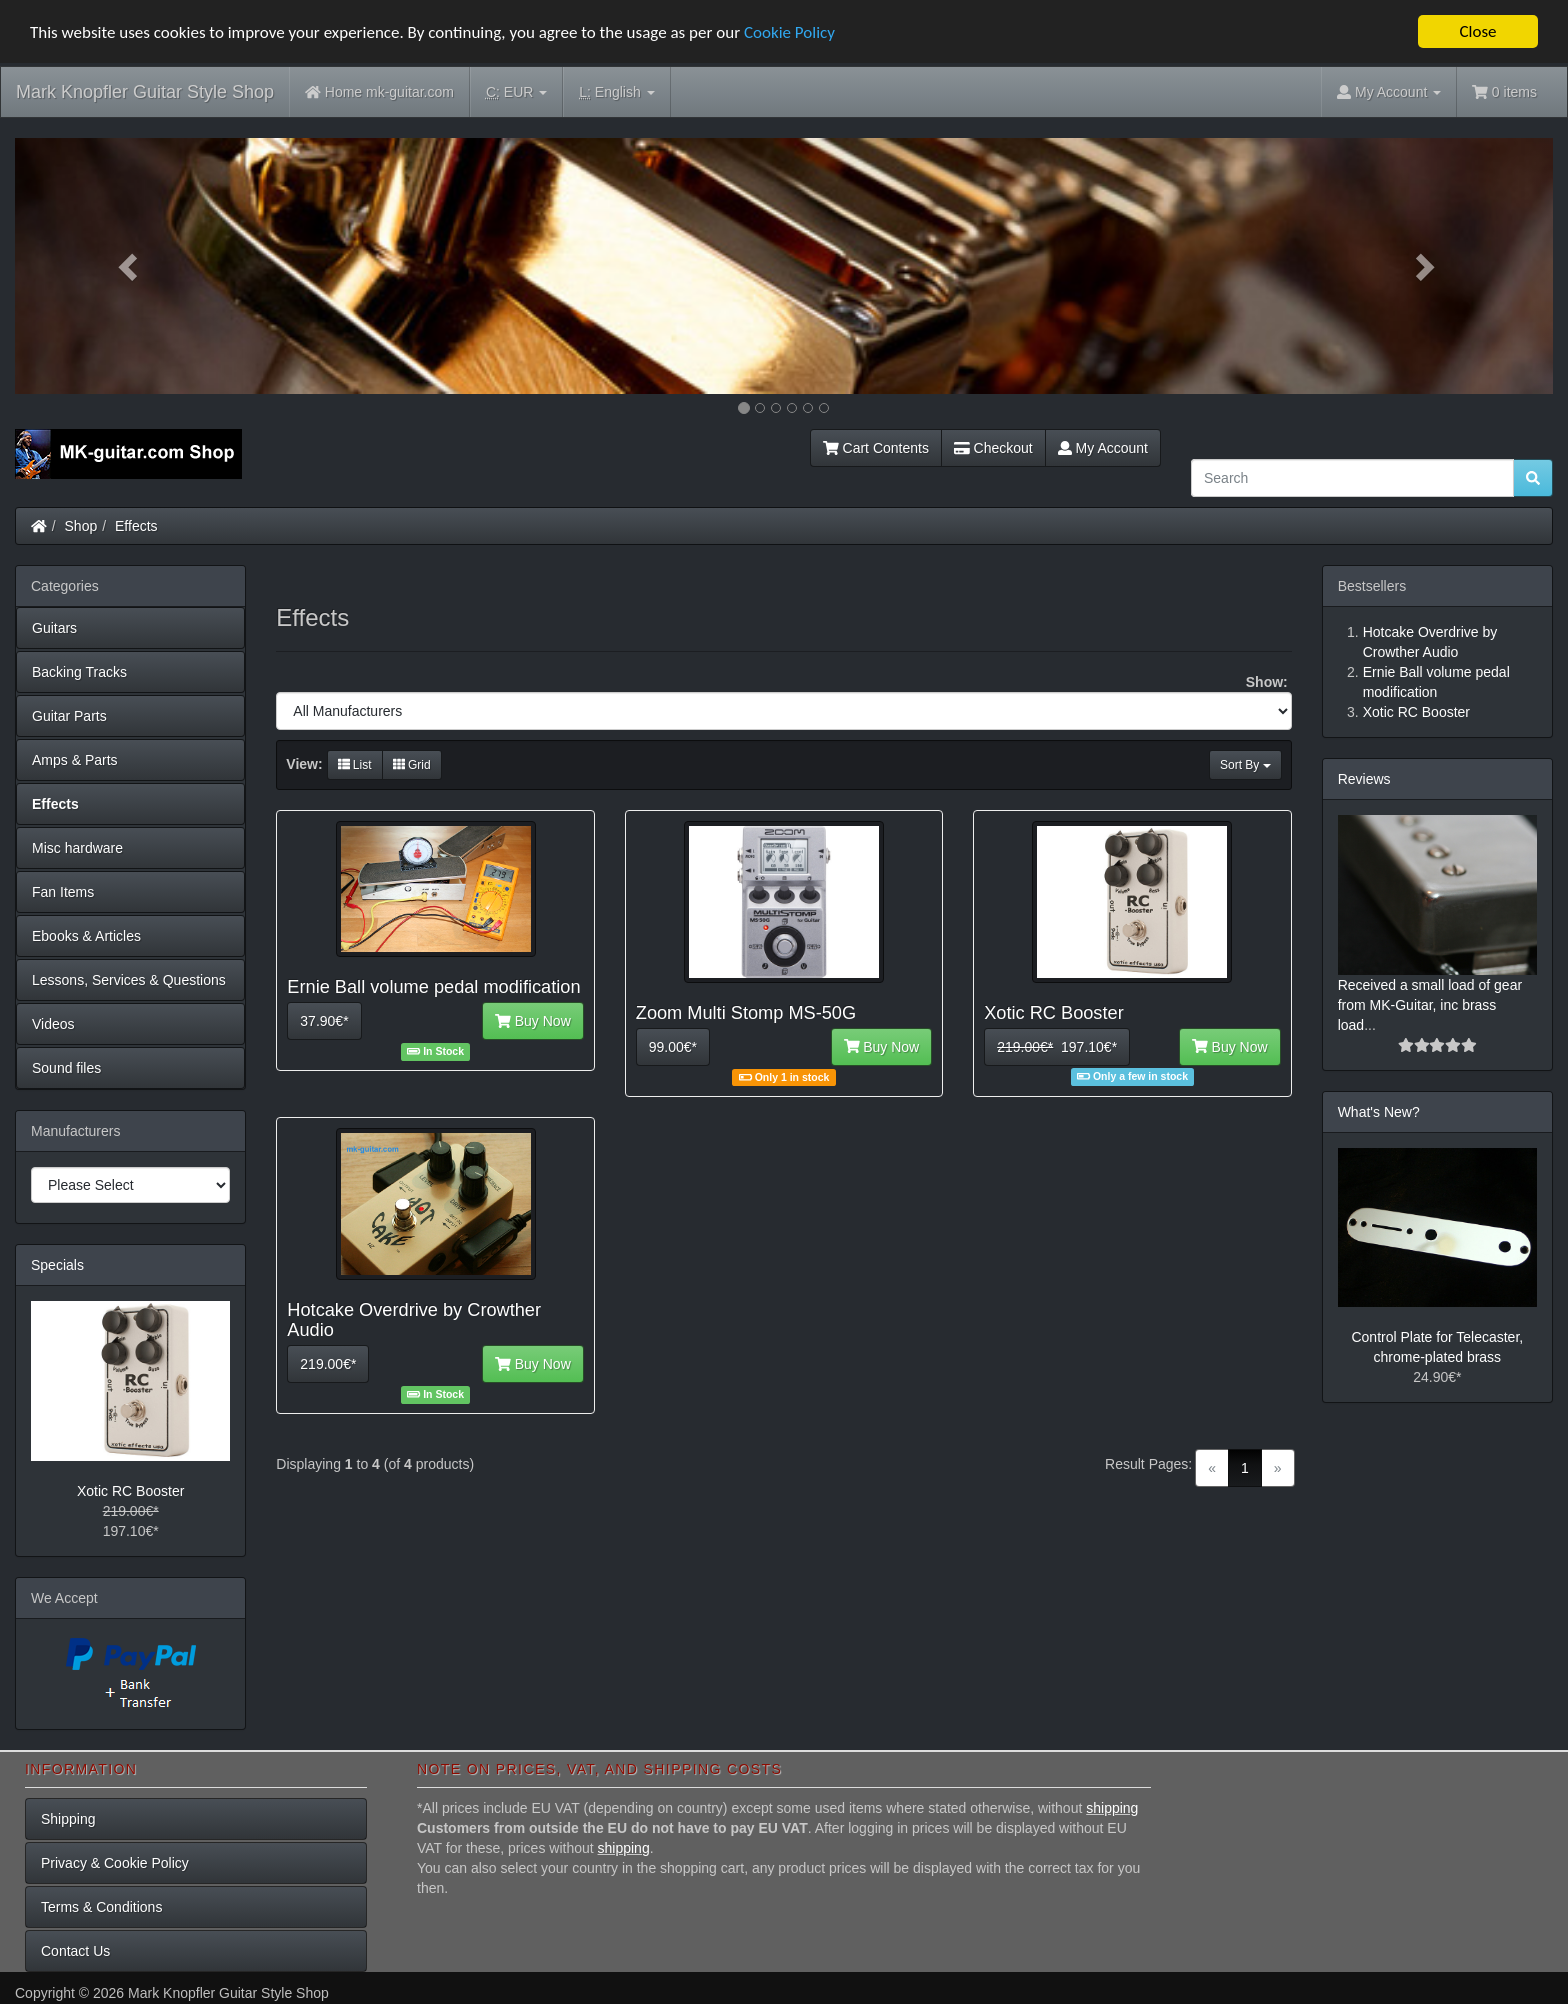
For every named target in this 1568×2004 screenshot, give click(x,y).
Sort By (1245, 765)
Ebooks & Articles (86, 936)
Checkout (993, 448)
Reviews (1364, 779)
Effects (136, 526)
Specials (57, 1265)
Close (1477, 31)
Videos (53, 1024)
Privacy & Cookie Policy (115, 1863)
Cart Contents (876, 448)
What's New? (1379, 1112)
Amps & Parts (75, 760)
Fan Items (63, 892)
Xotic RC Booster (130, 1491)
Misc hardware (77, 848)
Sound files (66, 1068)
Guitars (54, 628)
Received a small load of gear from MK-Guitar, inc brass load (1430, 1005)
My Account (1103, 448)
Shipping (68, 1819)
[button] (130, 266)
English (616, 92)
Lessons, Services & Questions (129, 980)
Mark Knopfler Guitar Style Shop (145, 92)
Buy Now (533, 1021)
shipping (1112, 1808)
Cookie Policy (789, 32)
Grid (412, 765)
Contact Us (75, 1951)
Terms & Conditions (101, 1907)
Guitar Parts (69, 716)
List (355, 765)
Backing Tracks (79, 672)
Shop (81, 526)
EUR (516, 92)
